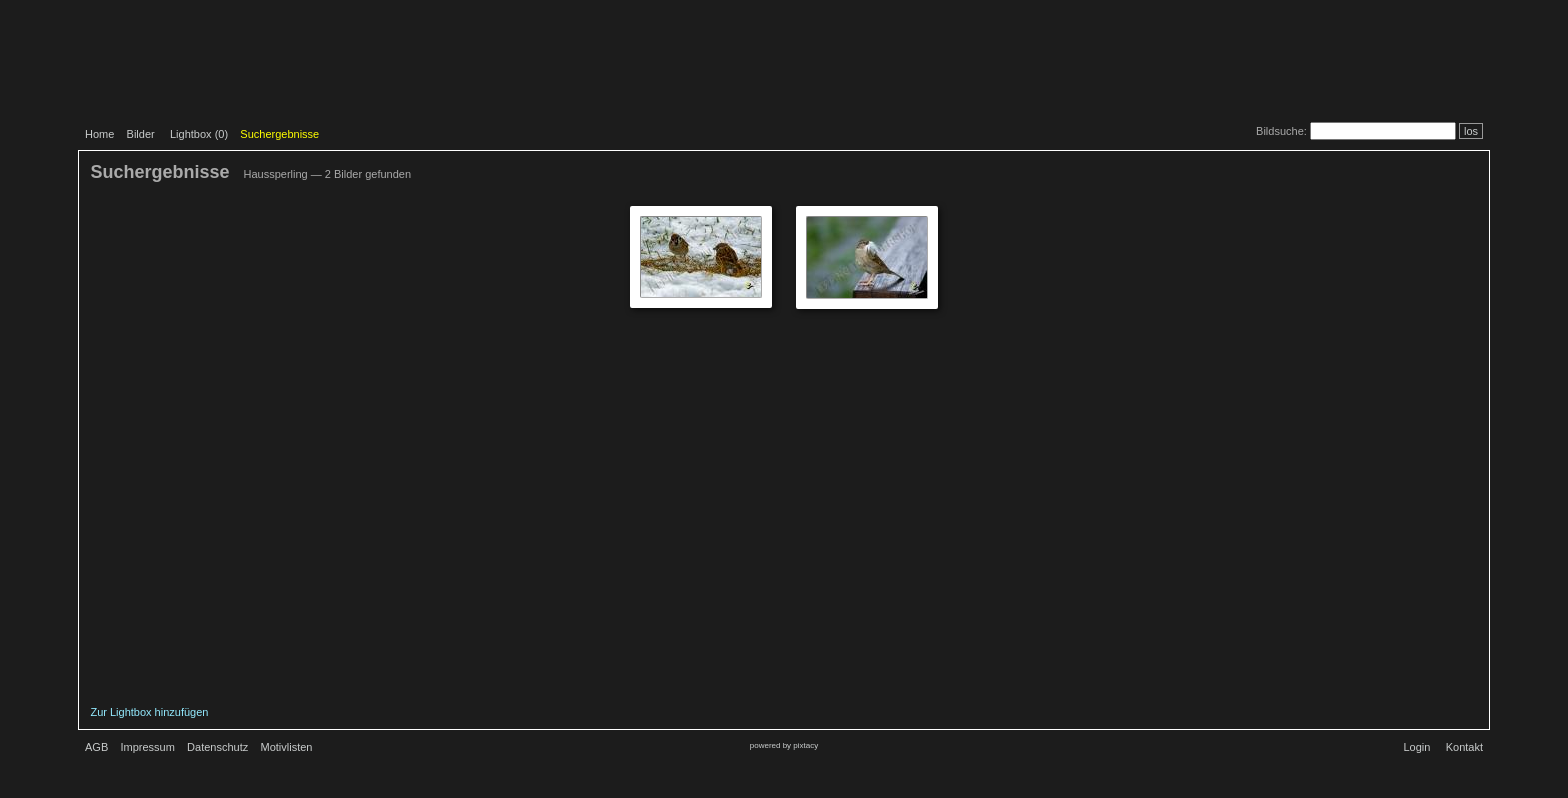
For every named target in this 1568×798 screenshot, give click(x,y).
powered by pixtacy (784, 745)
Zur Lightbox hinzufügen (149, 712)
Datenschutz (217, 747)
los (1471, 131)
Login (1416, 747)
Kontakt (1464, 747)
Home (99, 134)
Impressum (147, 747)
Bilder (141, 134)
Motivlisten (287, 747)
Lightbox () (199, 134)
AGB (96, 747)
